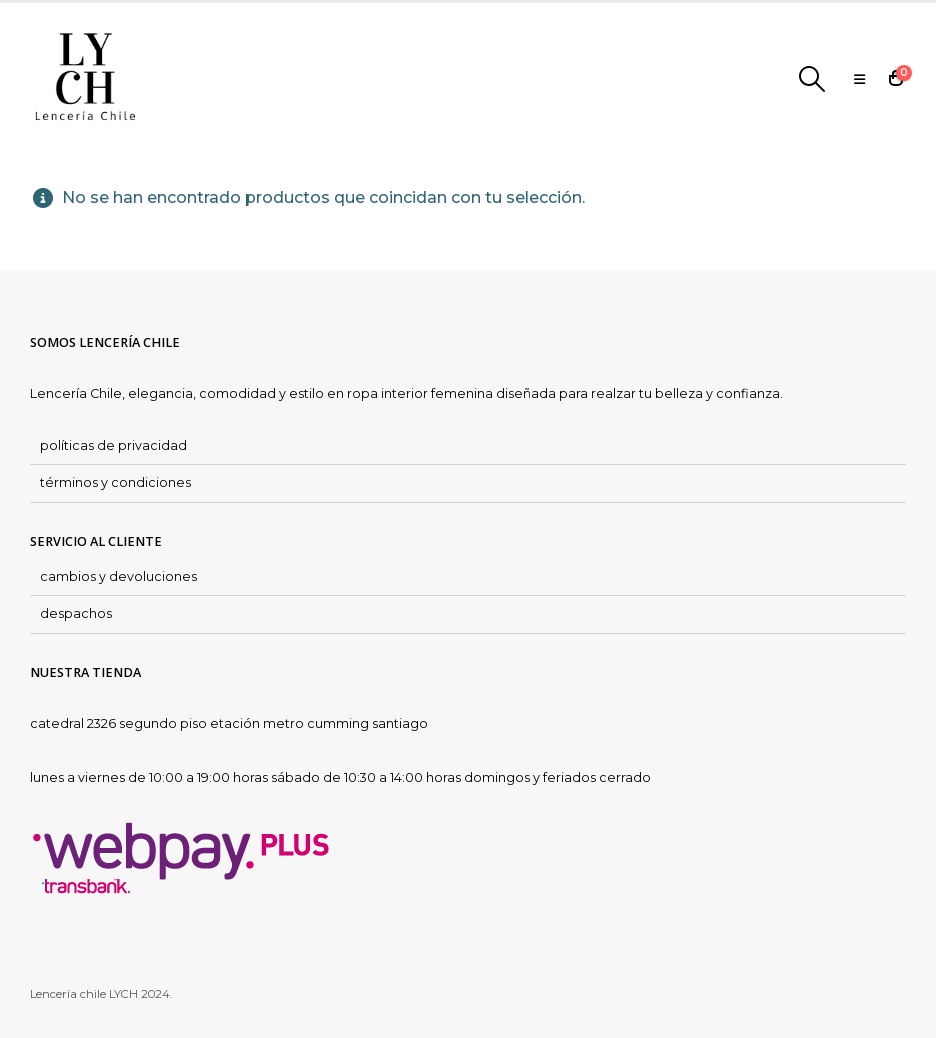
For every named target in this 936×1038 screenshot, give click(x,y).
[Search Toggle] (812, 79)
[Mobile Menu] (859, 79)
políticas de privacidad (113, 445)
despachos (76, 613)
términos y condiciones (115, 482)
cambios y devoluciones (118, 576)
